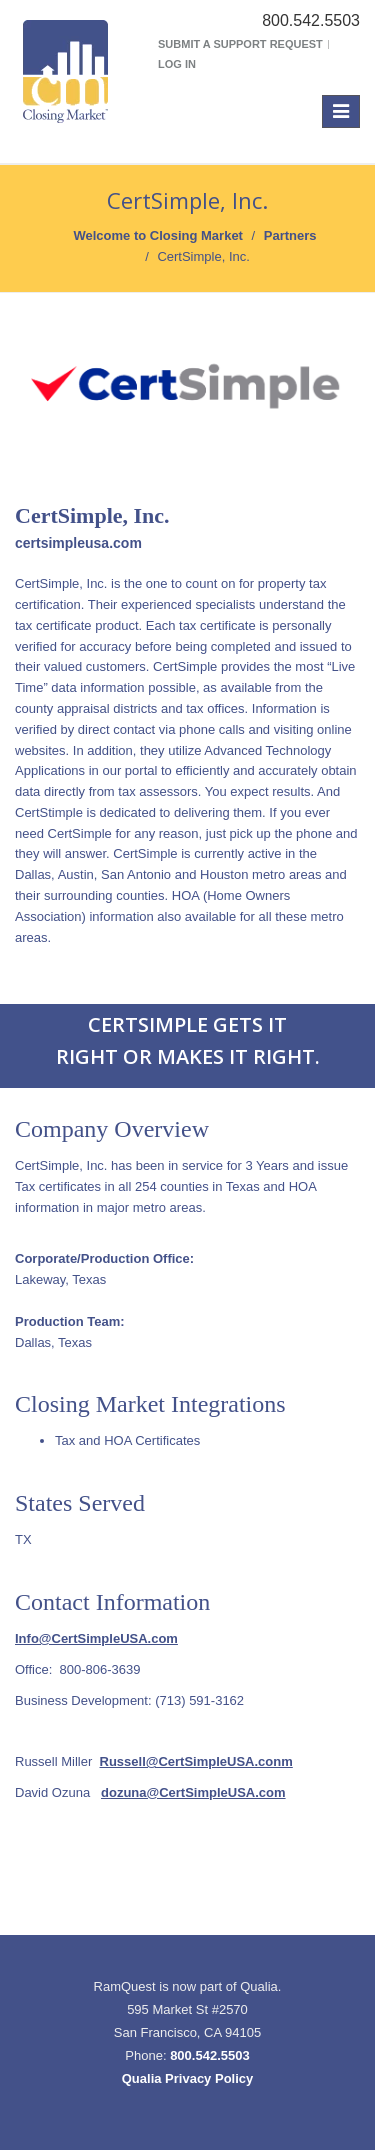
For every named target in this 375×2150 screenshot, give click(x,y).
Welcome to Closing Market (158, 235)
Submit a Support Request (240, 44)
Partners (290, 235)
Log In (177, 64)
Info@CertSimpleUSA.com (96, 1638)
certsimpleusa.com (78, 543)
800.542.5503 (210, 2055)
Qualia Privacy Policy (188, 2078)
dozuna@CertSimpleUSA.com (193, 1792)
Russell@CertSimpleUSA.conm (196, 1761)
